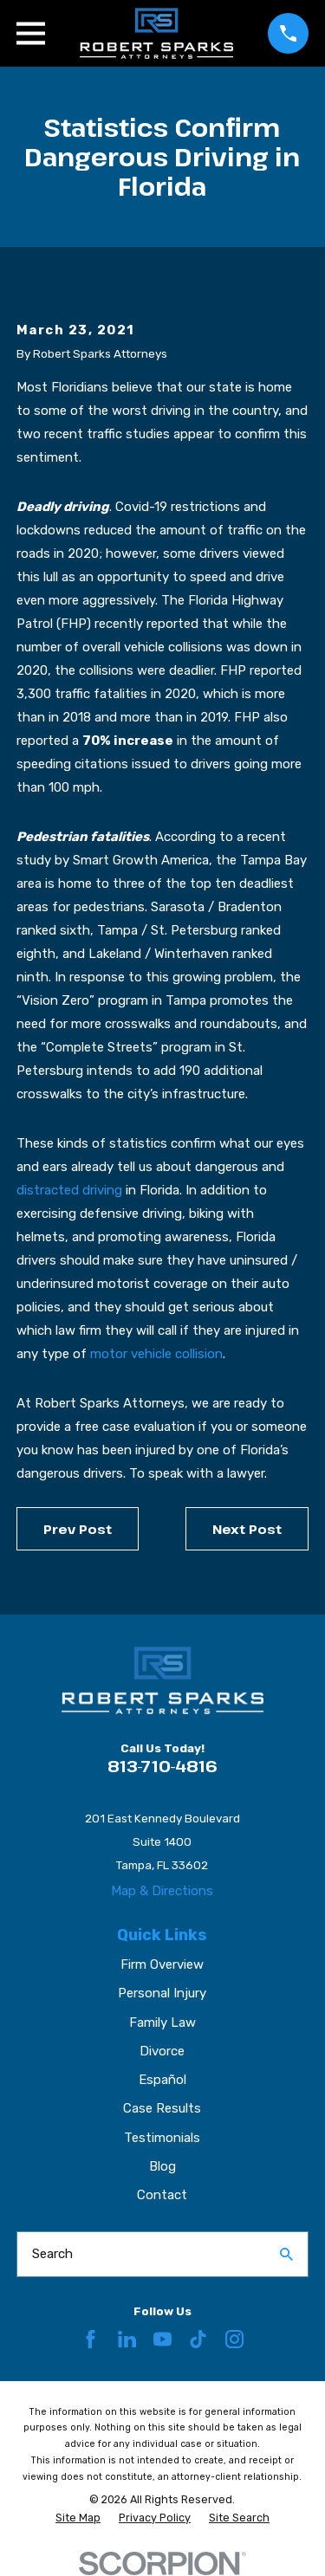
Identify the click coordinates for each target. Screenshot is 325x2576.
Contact (162, 2195)
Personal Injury (162, 1993)
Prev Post (77, 1528)
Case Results (162, 2108)
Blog (162, 2166)
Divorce (162, 2051)
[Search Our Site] (286, 2254)
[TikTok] (198, 2339)
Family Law (162, 2022)
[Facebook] (90, 2339)
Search (52, 2254)
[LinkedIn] (127, 2339)
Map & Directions (162, 1891)
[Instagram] (234, 2339)
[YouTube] (162, 2339)
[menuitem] (78, 2518)
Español (162, 2079)
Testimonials (162, 2138)
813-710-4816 (162, 1766)
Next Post (247, 1528)
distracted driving (69, 1190)
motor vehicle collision (156, 1354)
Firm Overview (162, 1964)
